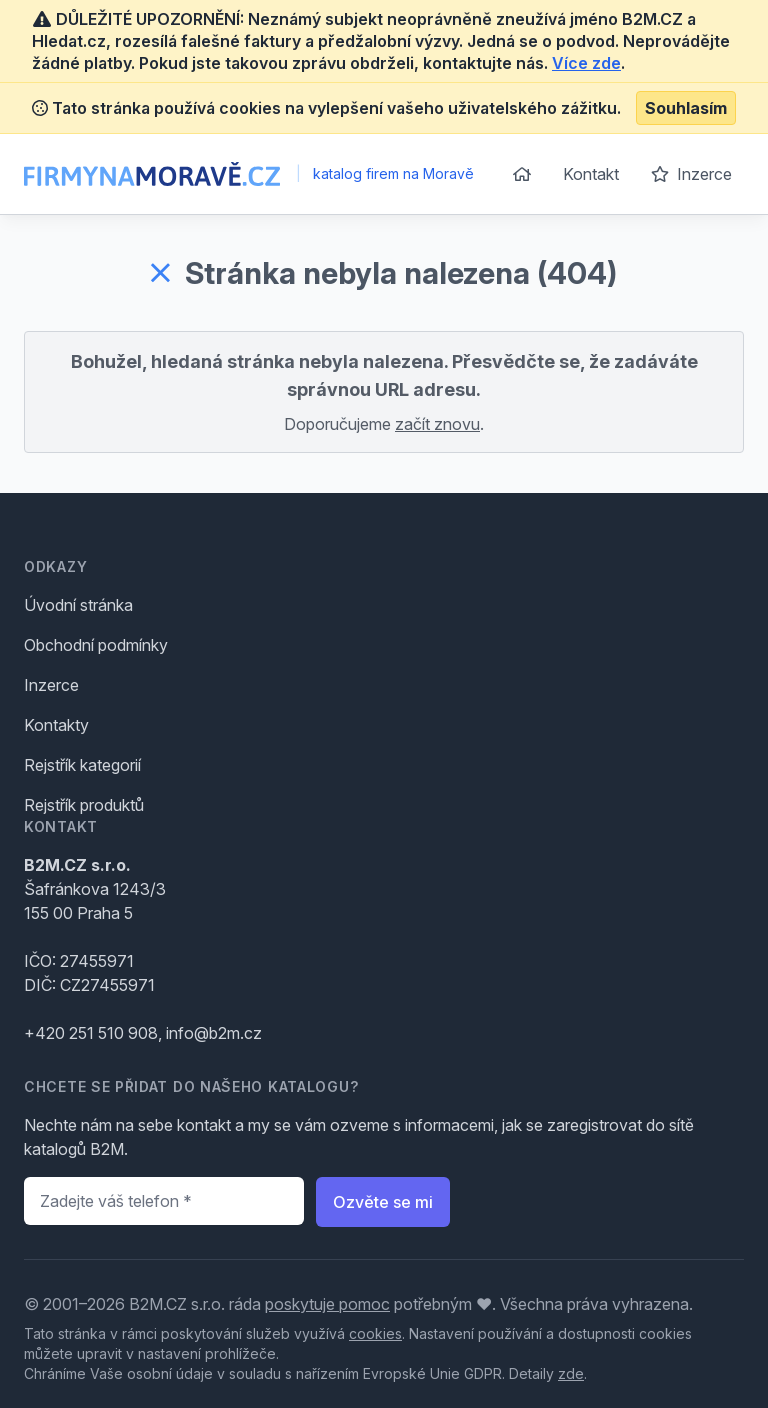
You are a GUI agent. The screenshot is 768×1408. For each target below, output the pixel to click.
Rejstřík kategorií (82, 765)
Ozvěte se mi (383, 1202)
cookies (375, 1333)
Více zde (586, 63)
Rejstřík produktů (84, 805)
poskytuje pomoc (327, 1304)
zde (571, 1373)
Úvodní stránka (78, 605)
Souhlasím (686, 108)
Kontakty (56, 725)
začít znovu (437, 424)
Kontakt (591, 174)
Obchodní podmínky (96, 645)
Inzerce (691, 174)
